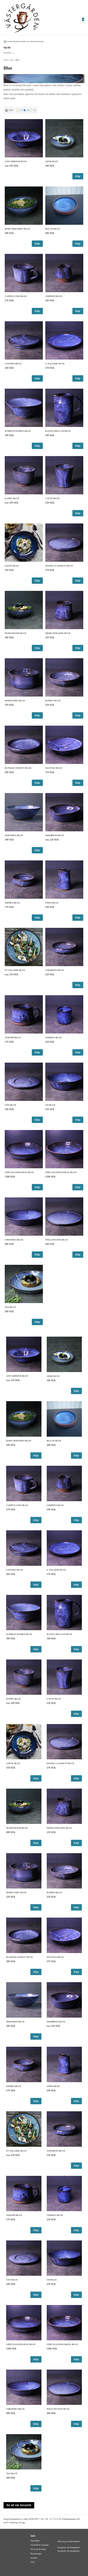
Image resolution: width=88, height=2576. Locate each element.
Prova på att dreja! (38, 2549)
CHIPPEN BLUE (53, 296)
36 (26, 110)
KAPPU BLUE (12, 498)
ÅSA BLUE (10, 1307)
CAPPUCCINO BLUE (16, 296)
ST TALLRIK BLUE (15, 970)
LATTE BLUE (52, 498)
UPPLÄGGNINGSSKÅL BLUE (61, 1172)
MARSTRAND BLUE (15, 633)
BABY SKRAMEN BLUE (17, 228)
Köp (77, 176)
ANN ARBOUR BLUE (16, 161)
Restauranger (36, 2553)
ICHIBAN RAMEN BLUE (18, 431)
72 (33, 110)
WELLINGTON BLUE (56, 1239)
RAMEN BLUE (53, 700)
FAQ (33, 2562)
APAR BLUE (51, 161)
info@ (6, 2519)
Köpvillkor (35, 2540)
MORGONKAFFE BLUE (58, 633)
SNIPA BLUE (52, 902)
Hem (6, 60)
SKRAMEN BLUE (14, 835)
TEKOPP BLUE (13, 1037)
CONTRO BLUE (13, 363)
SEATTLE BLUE (54, 768)
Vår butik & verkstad (39, 2545)
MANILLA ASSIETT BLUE (59, 565)
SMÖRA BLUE (12, 902)
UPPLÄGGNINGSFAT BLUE (19, 1172)
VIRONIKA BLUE (14, 1239)
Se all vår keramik (18, 2505)
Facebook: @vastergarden (68, 2551)
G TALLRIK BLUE (55, 363)
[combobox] (9, 53)
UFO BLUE (10, 1105)
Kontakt (34, 2558)
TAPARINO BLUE (54, 970)
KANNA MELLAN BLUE (58, 431)
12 (19, 110)
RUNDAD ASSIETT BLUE (18, 768)
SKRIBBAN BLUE (54, 835)
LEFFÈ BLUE (12, 565)
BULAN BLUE (52, 228)
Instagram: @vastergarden (68, 2547)
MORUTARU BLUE (15, 700)
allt (12, 60)
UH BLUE (50, 1105)
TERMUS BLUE (53, 1037)
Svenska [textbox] (7, 53)
